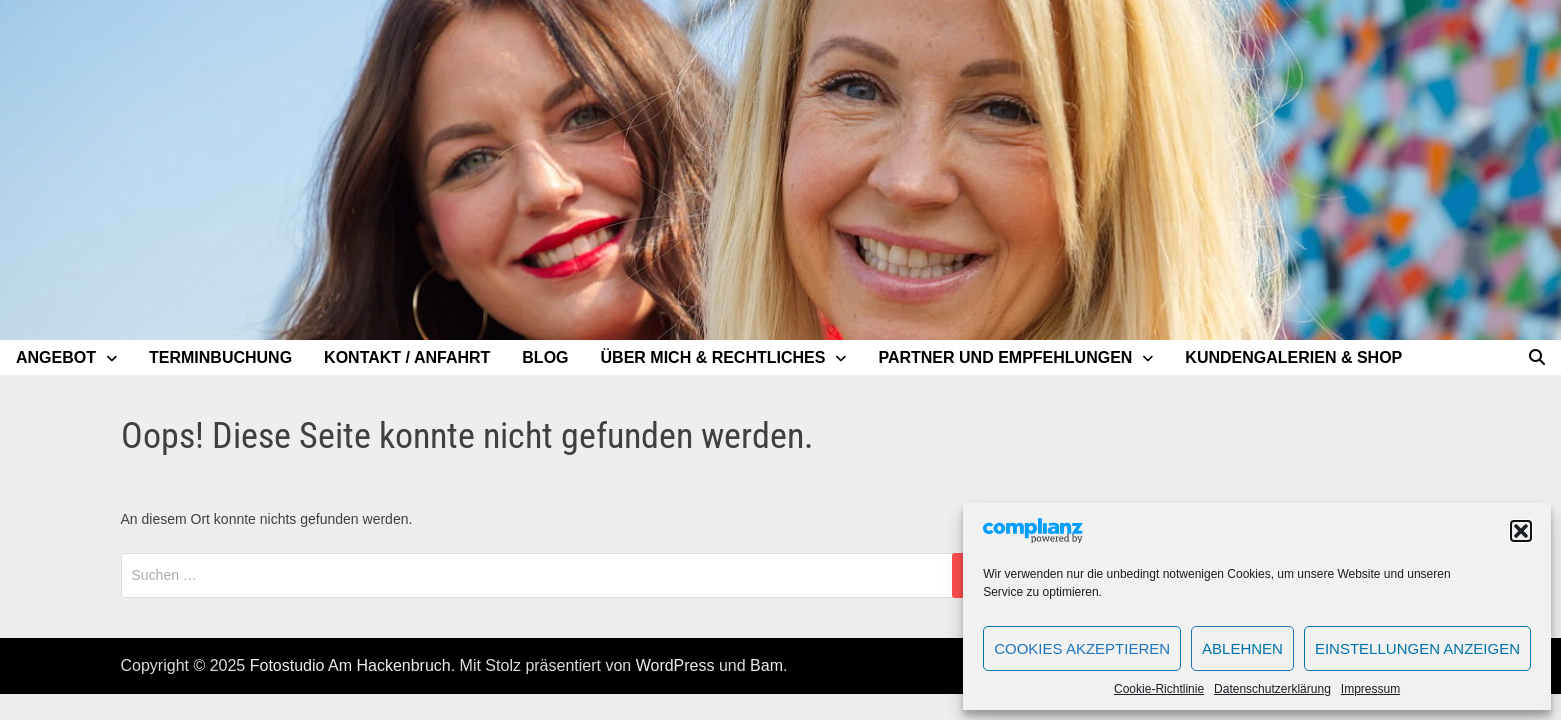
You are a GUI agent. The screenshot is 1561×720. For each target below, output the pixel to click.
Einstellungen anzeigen (1417, 648)
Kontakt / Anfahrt (407, 357)
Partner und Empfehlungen (1005, 357)
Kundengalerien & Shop (1293, 357)
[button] (1521, 531)
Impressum (1370, 689)
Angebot (56, 357)
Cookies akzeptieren (1082, 648)
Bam (766, 665)
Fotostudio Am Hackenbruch (350, 665)
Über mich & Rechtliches (713, 357)
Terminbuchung (220, 357)
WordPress (675, 665)
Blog (545, 357)
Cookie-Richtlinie (1159, 689)
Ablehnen (1242, 648)
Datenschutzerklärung (1272, 689)
